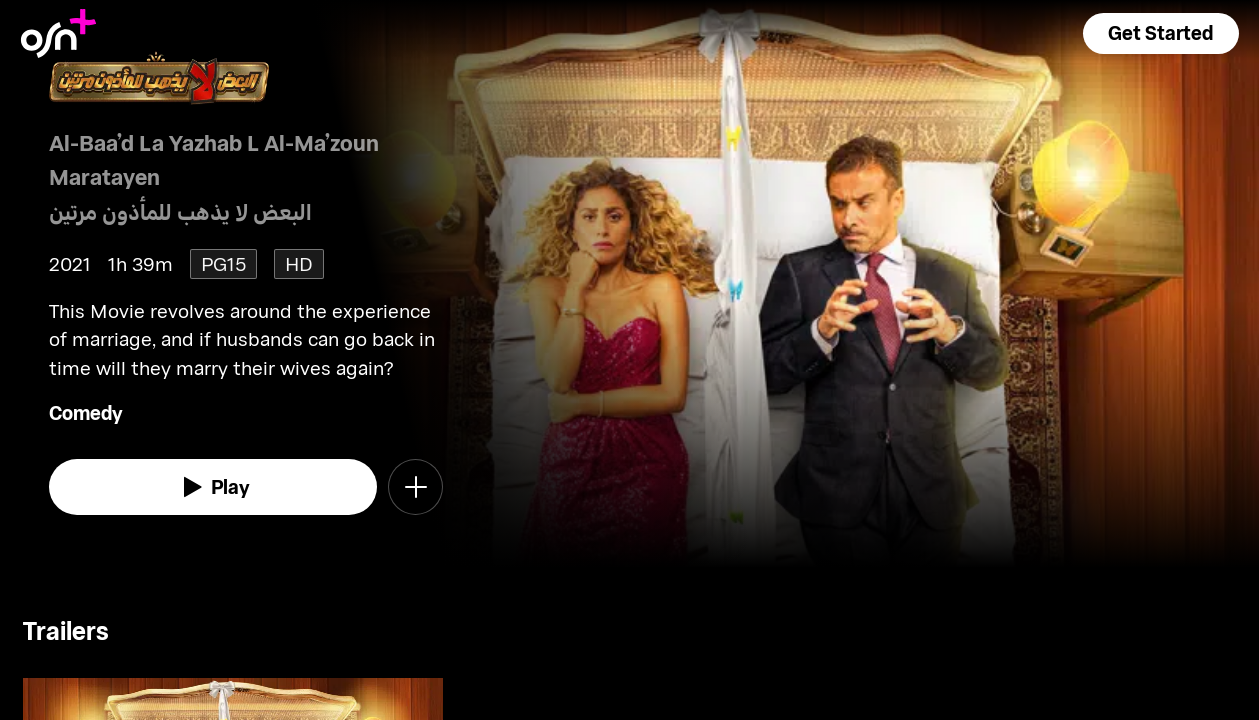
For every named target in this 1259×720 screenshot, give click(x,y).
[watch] (213, 487)
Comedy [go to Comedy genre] (86, 412)
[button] (1161, 33)
